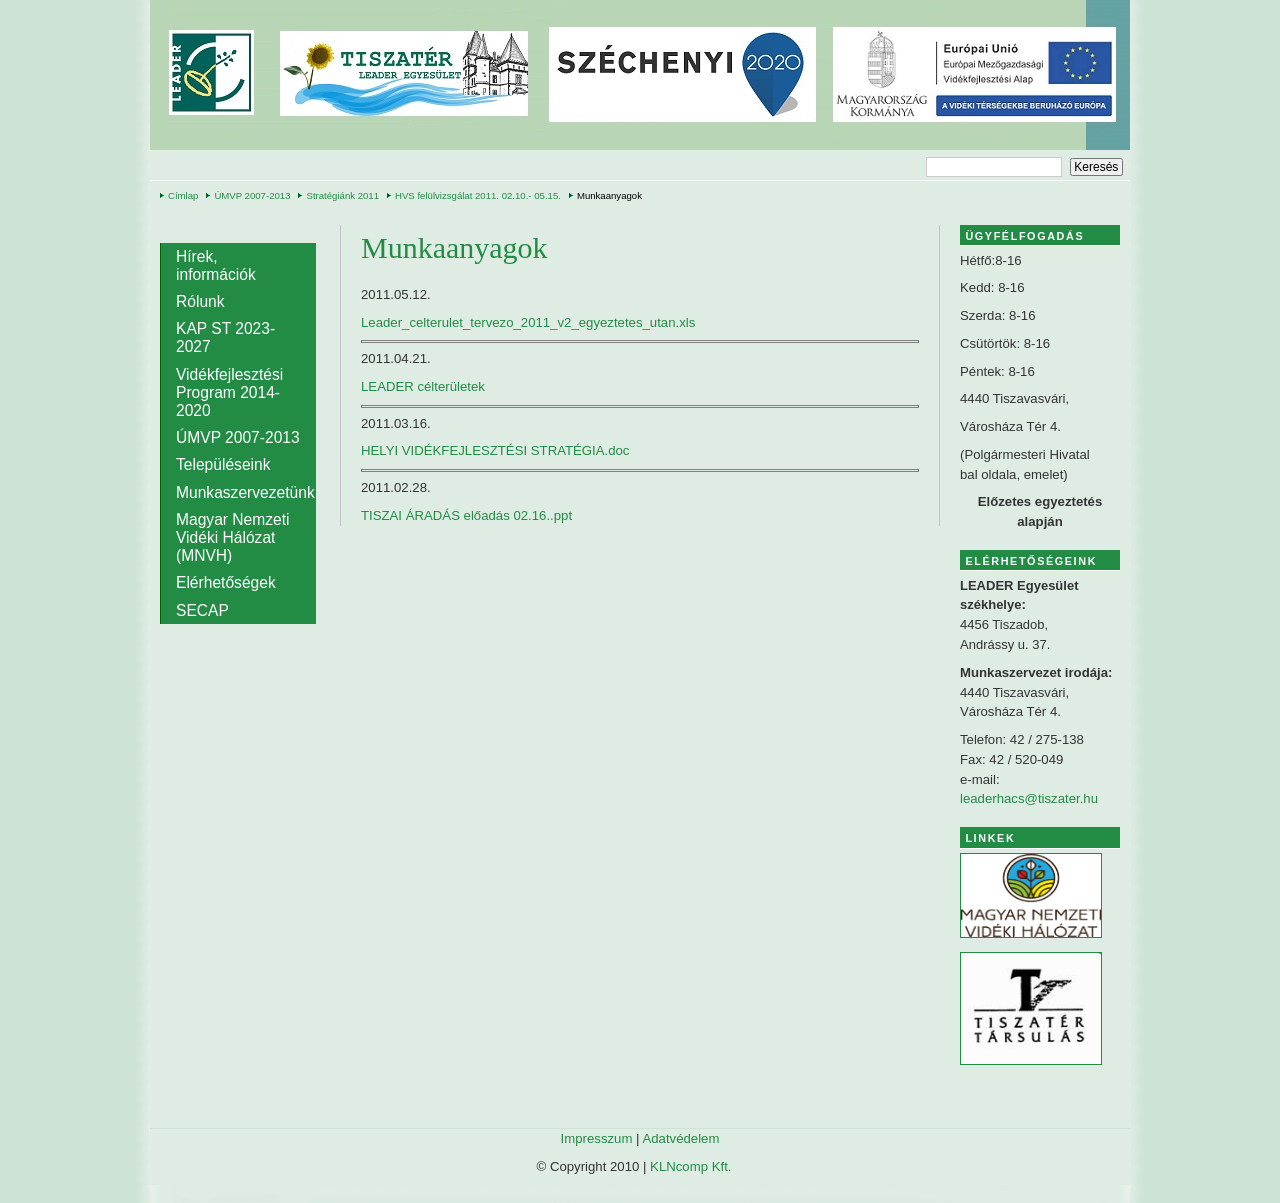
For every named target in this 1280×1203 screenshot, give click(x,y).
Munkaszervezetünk (245, 492)
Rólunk (200, 301)
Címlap (183, 195)
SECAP (202, 610)
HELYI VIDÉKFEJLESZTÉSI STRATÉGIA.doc (495, 450)
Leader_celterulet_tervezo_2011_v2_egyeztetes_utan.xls (528, 322)
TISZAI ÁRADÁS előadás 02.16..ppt (466, 515)
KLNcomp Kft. (690, 1166)
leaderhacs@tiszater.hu (1029, 798)
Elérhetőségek (226, 582)
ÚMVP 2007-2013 (252, 195)
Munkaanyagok (609, 195)
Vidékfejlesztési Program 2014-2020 (229, 392)
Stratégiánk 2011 (342, 195)
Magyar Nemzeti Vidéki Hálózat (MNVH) (233, 537)
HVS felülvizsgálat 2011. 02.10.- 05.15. (478, 195)
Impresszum (597, 1138)
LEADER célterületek (423, 386)
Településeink (223, 464)
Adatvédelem (680, 1138)
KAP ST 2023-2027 (225, 337)
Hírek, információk (216, 265)
